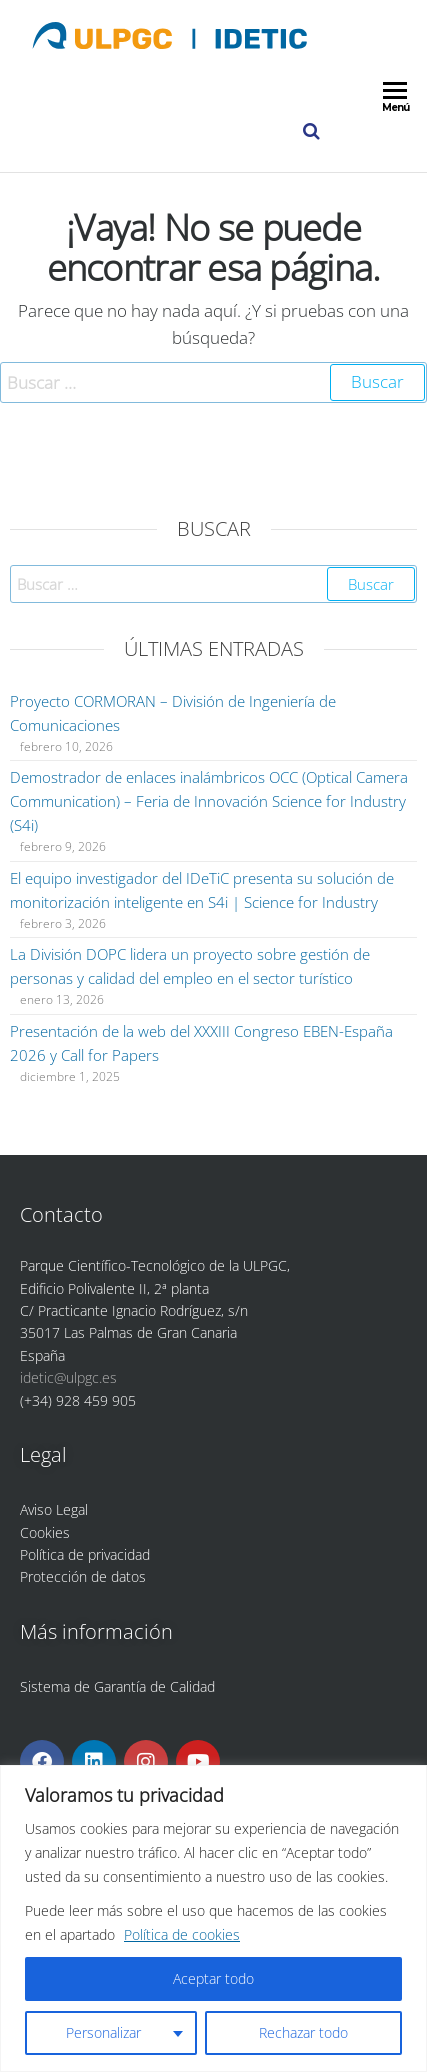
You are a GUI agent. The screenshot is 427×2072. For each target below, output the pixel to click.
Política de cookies (182, 1934)
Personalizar (103, 2032)
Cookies (45, 1532)
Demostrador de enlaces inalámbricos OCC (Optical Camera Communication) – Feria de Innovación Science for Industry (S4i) (209, 801)
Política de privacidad (85, 1554)
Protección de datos (83, 1576)
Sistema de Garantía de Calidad (117, 1686)
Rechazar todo (303, 2032)
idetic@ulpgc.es (68, 1377)
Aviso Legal (54, 1509)
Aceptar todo (213, 1978)
